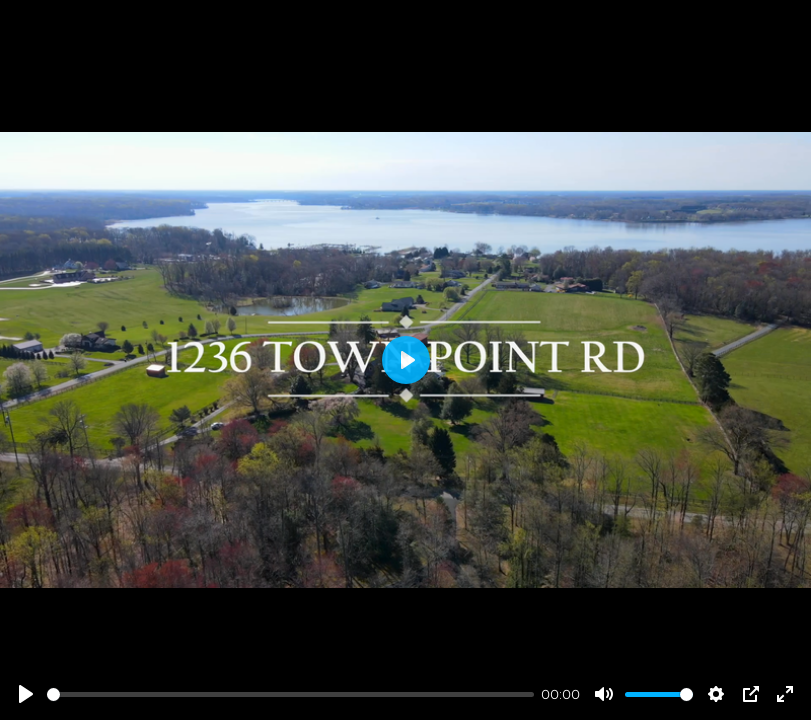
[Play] (26, 694)
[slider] (290, 694)
